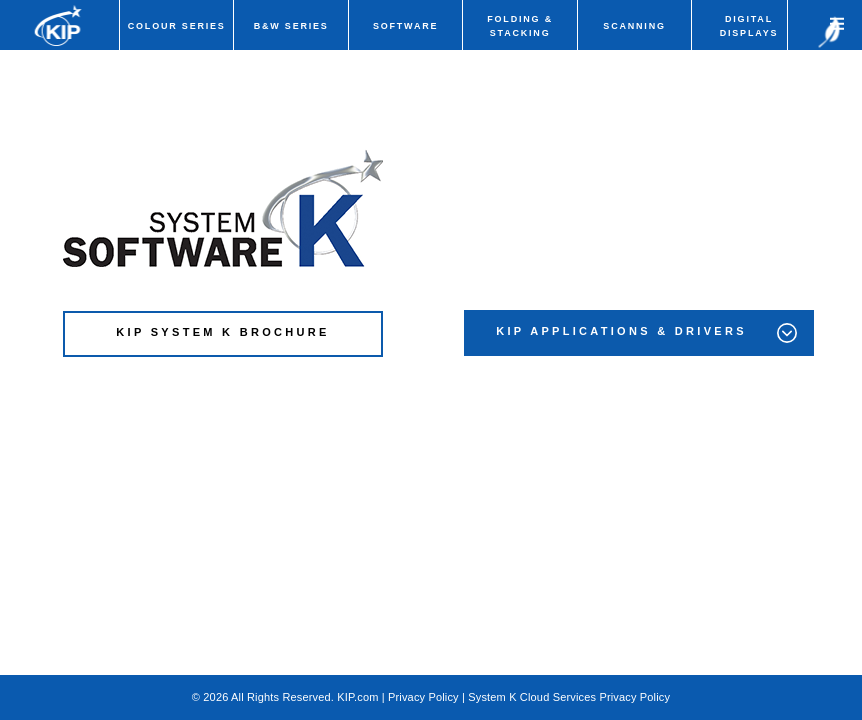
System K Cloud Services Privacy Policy (569, 697)
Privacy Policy (423, 697)
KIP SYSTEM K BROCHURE (222, 332)
